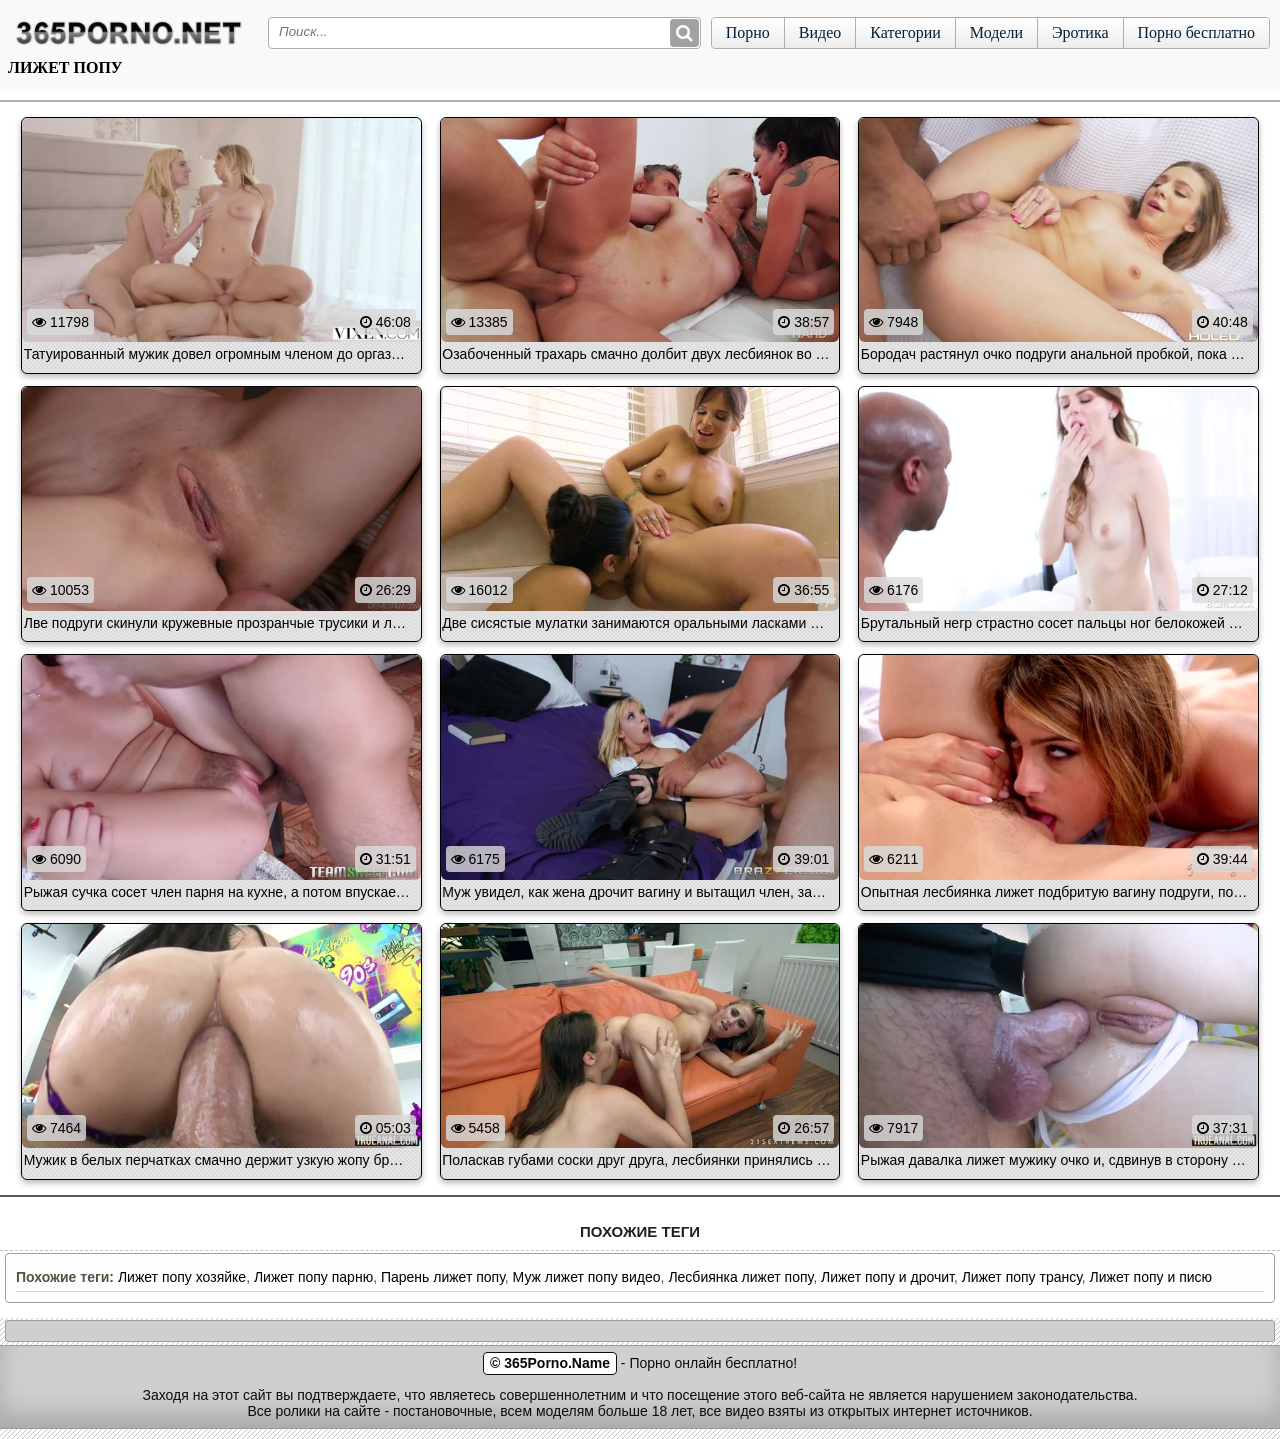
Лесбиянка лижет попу (740, 1277)
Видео (820, 32)
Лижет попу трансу (1022, 1277)
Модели (996, 32)
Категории (905, 32)
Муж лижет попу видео (587, 1277)
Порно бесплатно (1196, 32)
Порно (748, 32)
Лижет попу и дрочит (887, 1277)
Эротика (1080, 32)
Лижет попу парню (313, 1277)
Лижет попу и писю (1151, 1277)
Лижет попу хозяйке (182, 1277)
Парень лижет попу (443, 1277)
